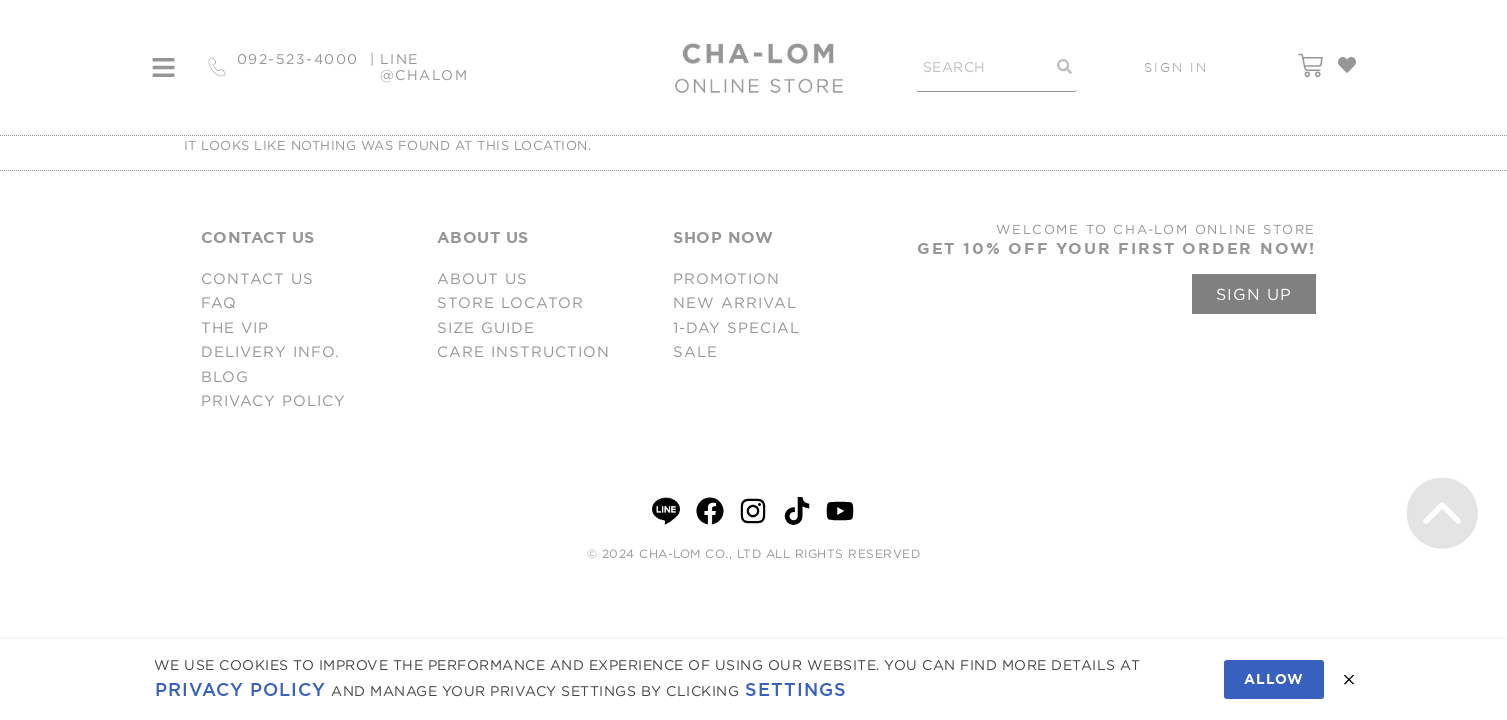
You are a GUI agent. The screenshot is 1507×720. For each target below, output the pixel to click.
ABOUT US (482, 278)
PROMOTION (726, 278)
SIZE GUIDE (486, 327)
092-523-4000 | (306, 67)
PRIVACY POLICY (273, 400)
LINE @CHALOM (424, 67)
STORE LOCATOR (510, 302)
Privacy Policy (240, 689)
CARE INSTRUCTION (523, 351)
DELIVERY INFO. (270, 351)
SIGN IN (1176, 67)
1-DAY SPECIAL (736, 327)
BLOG (225, 376)
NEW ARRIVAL (735, 302)
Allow (1274, 679)
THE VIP (235, 327)
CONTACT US (257, 278)
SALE (695, 351)
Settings (796, 689)
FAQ (219, 302)
